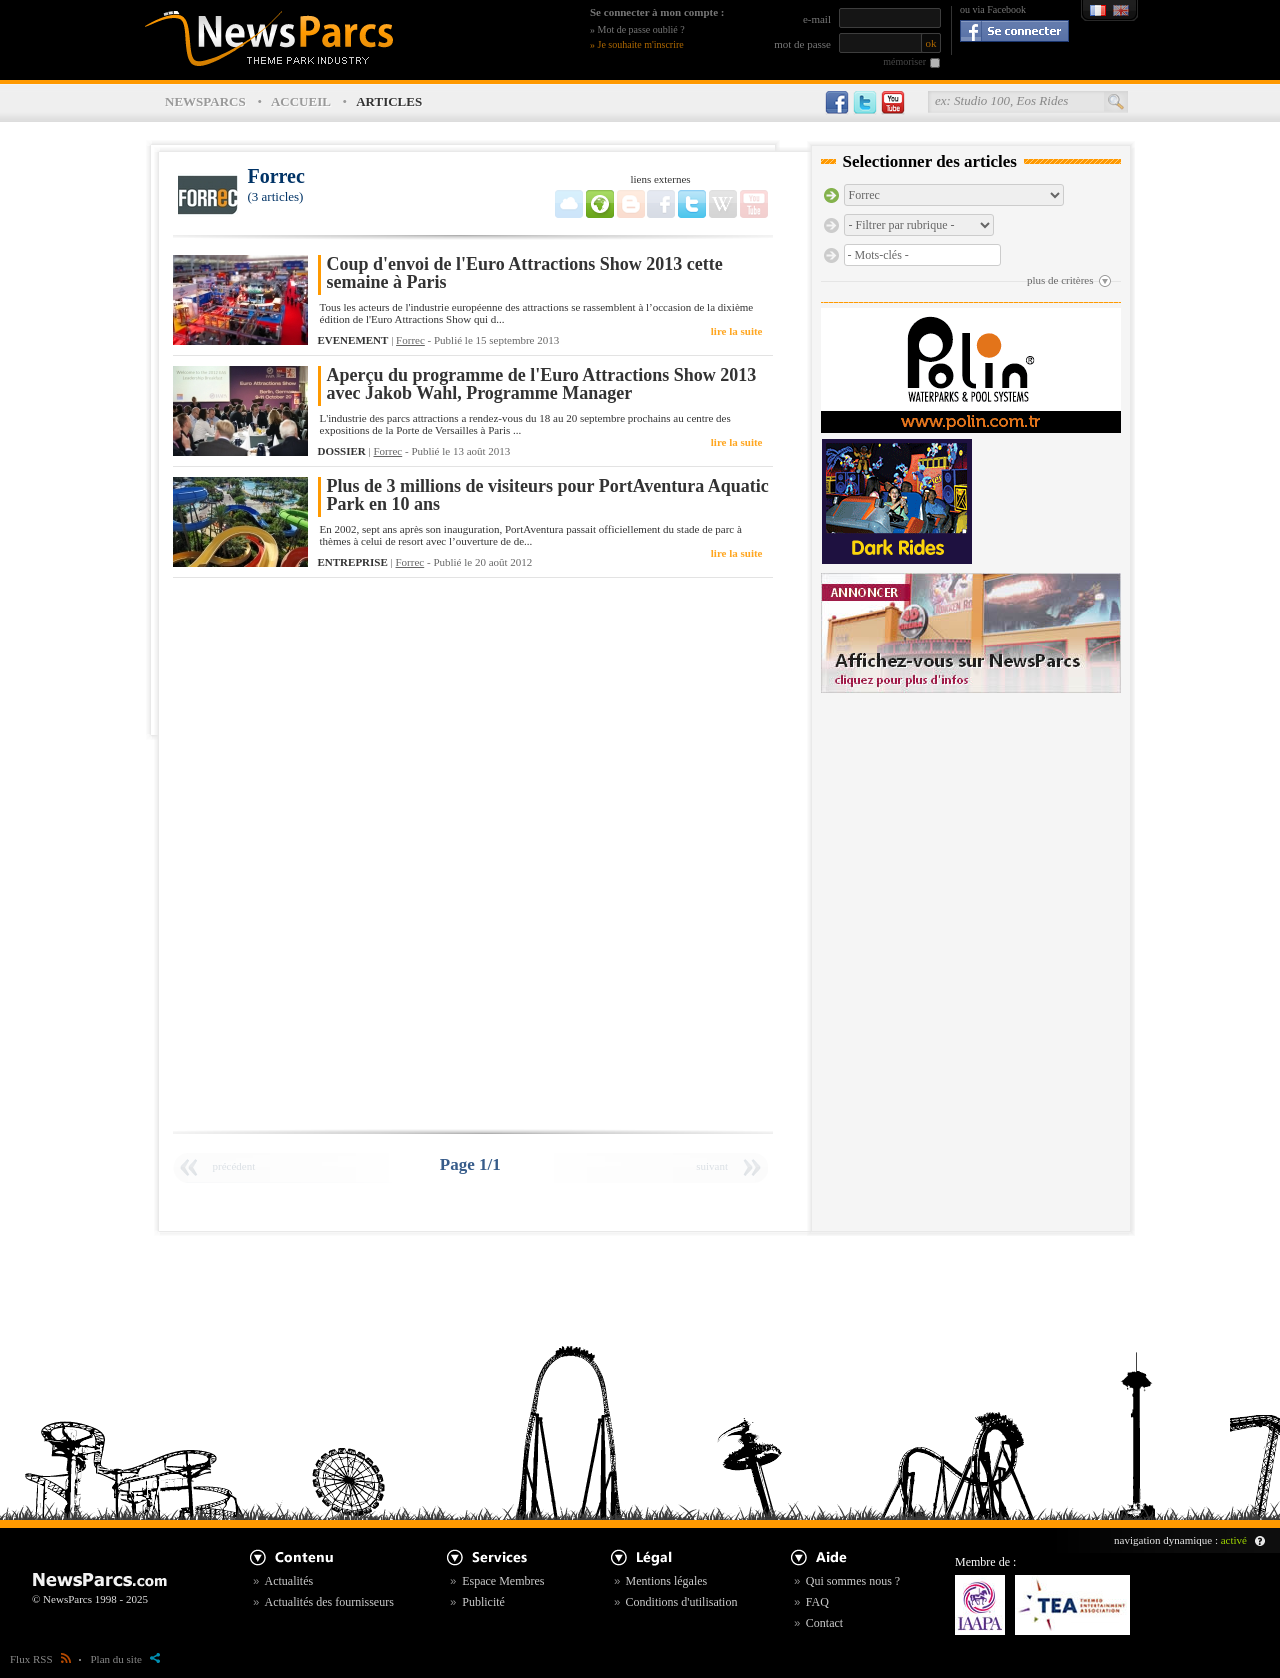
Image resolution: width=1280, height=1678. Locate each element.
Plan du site (125, 1659)
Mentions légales (667, 1581)
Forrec (410, 340)
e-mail (817, 19)
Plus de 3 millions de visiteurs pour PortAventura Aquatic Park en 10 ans (548, 495)
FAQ (817, 1602)
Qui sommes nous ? (853, 1581)
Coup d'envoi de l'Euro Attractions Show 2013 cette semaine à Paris (525, 273)
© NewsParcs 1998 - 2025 (90, 1599)
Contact (824, 1623)
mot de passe (802, 44)
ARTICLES (389, 101)
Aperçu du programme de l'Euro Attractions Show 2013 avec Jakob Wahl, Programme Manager (542, 384)
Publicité (483, 1602)
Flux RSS (40, 1659)
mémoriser (904, 61)
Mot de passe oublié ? (641, 29)
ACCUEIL (301, 101)
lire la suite (737, 331)
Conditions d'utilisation (682, 1602)
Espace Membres (503, 1581)
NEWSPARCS (205, 101)
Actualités (289, 1581)
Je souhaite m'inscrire (641, 44)
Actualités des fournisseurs (329, 1602)
